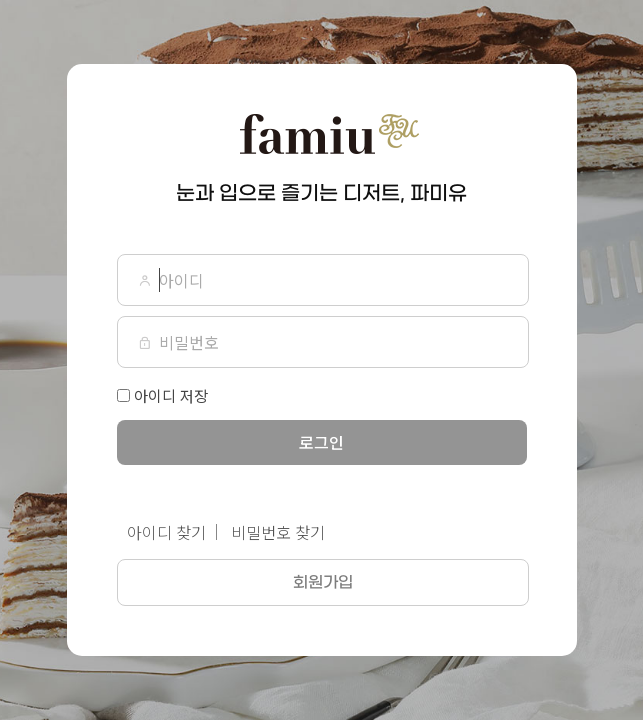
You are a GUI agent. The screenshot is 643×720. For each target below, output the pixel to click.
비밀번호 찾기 (278, 532)
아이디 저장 (171, 395)
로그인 (321, 442)
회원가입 (323, 582)
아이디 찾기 (166, 532)
